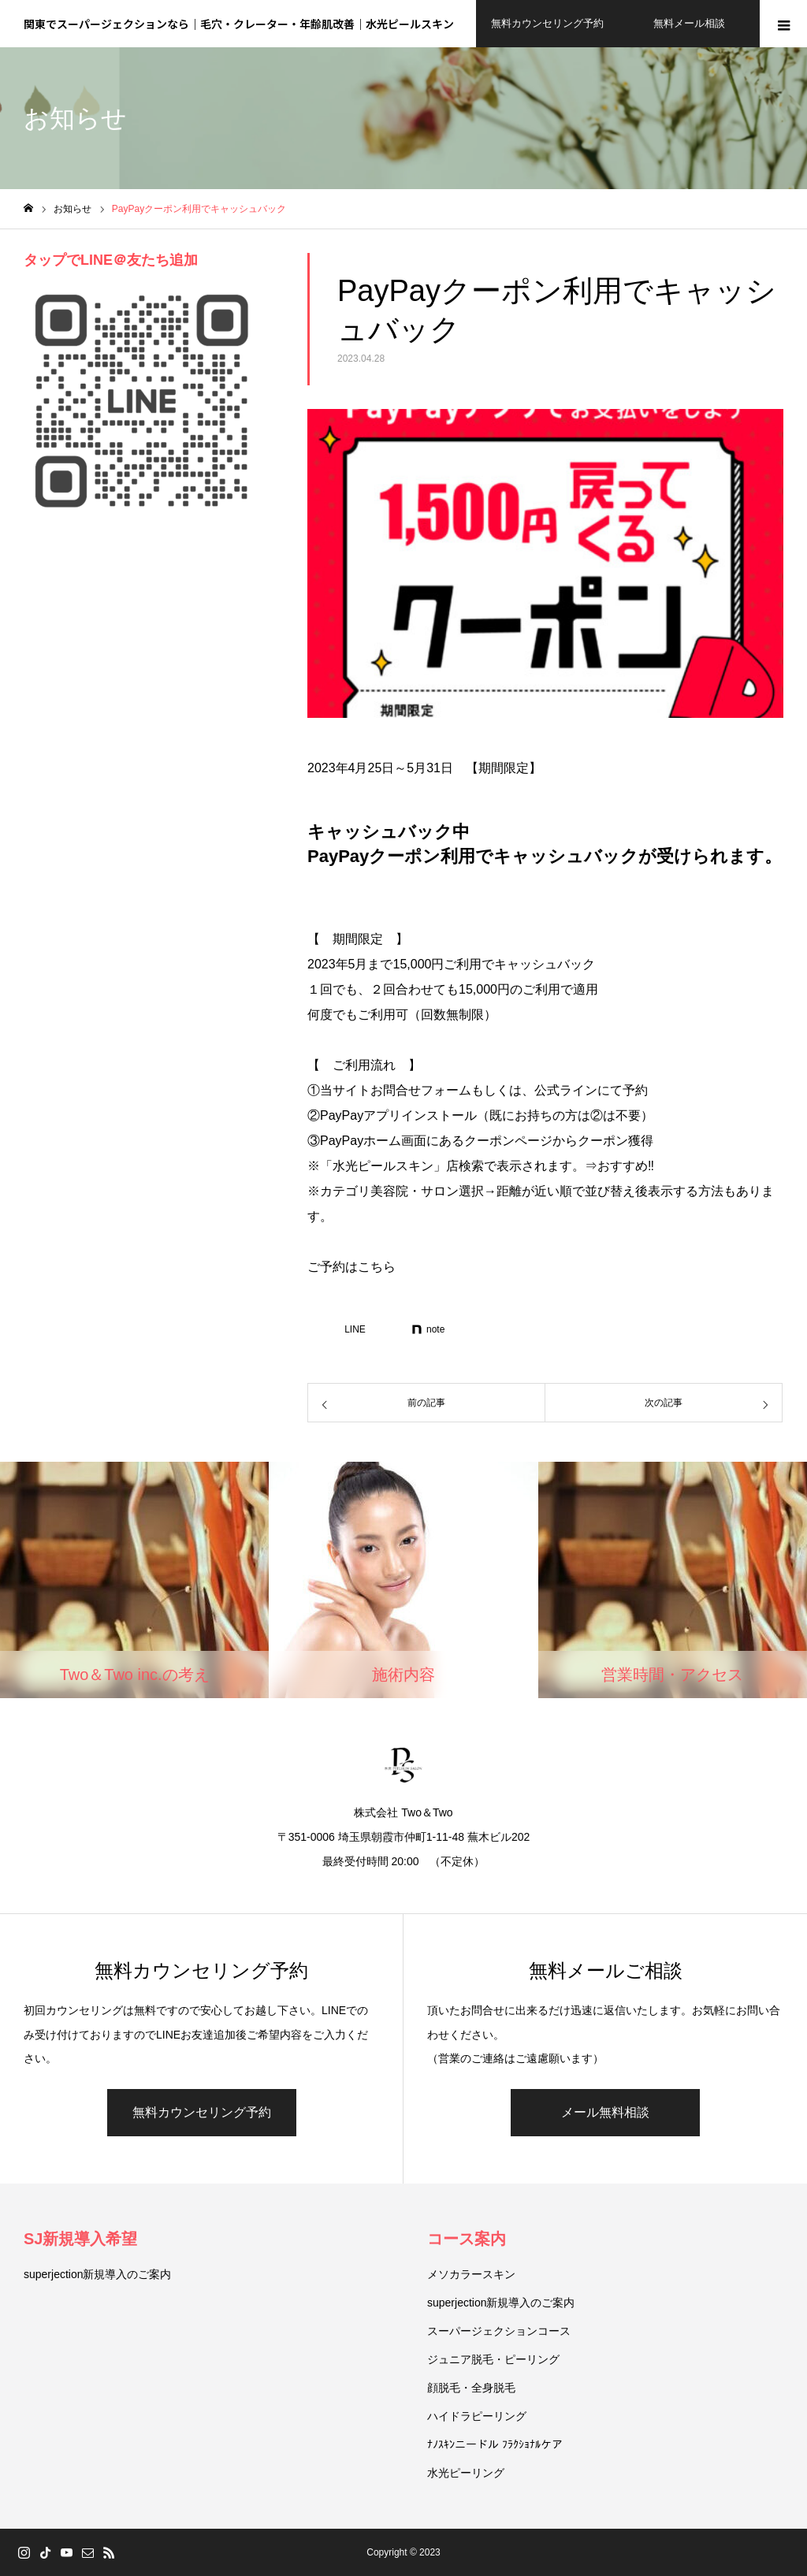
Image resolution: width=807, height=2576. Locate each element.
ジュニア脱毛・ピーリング (493, 2359)
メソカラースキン (471, 2274)
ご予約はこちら (351, 1266)
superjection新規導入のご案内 (98, 2274)
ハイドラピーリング (476, 2416)
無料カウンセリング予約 (201, 2112)
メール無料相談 (605, 2112)
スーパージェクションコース (499, 2331)
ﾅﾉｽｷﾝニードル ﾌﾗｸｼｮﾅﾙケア (495, 2444)
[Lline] (346, 1329)
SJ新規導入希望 (80, 2238)
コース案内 (466, 2238)
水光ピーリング (465, 2472)
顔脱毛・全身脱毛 (471, 2387)
